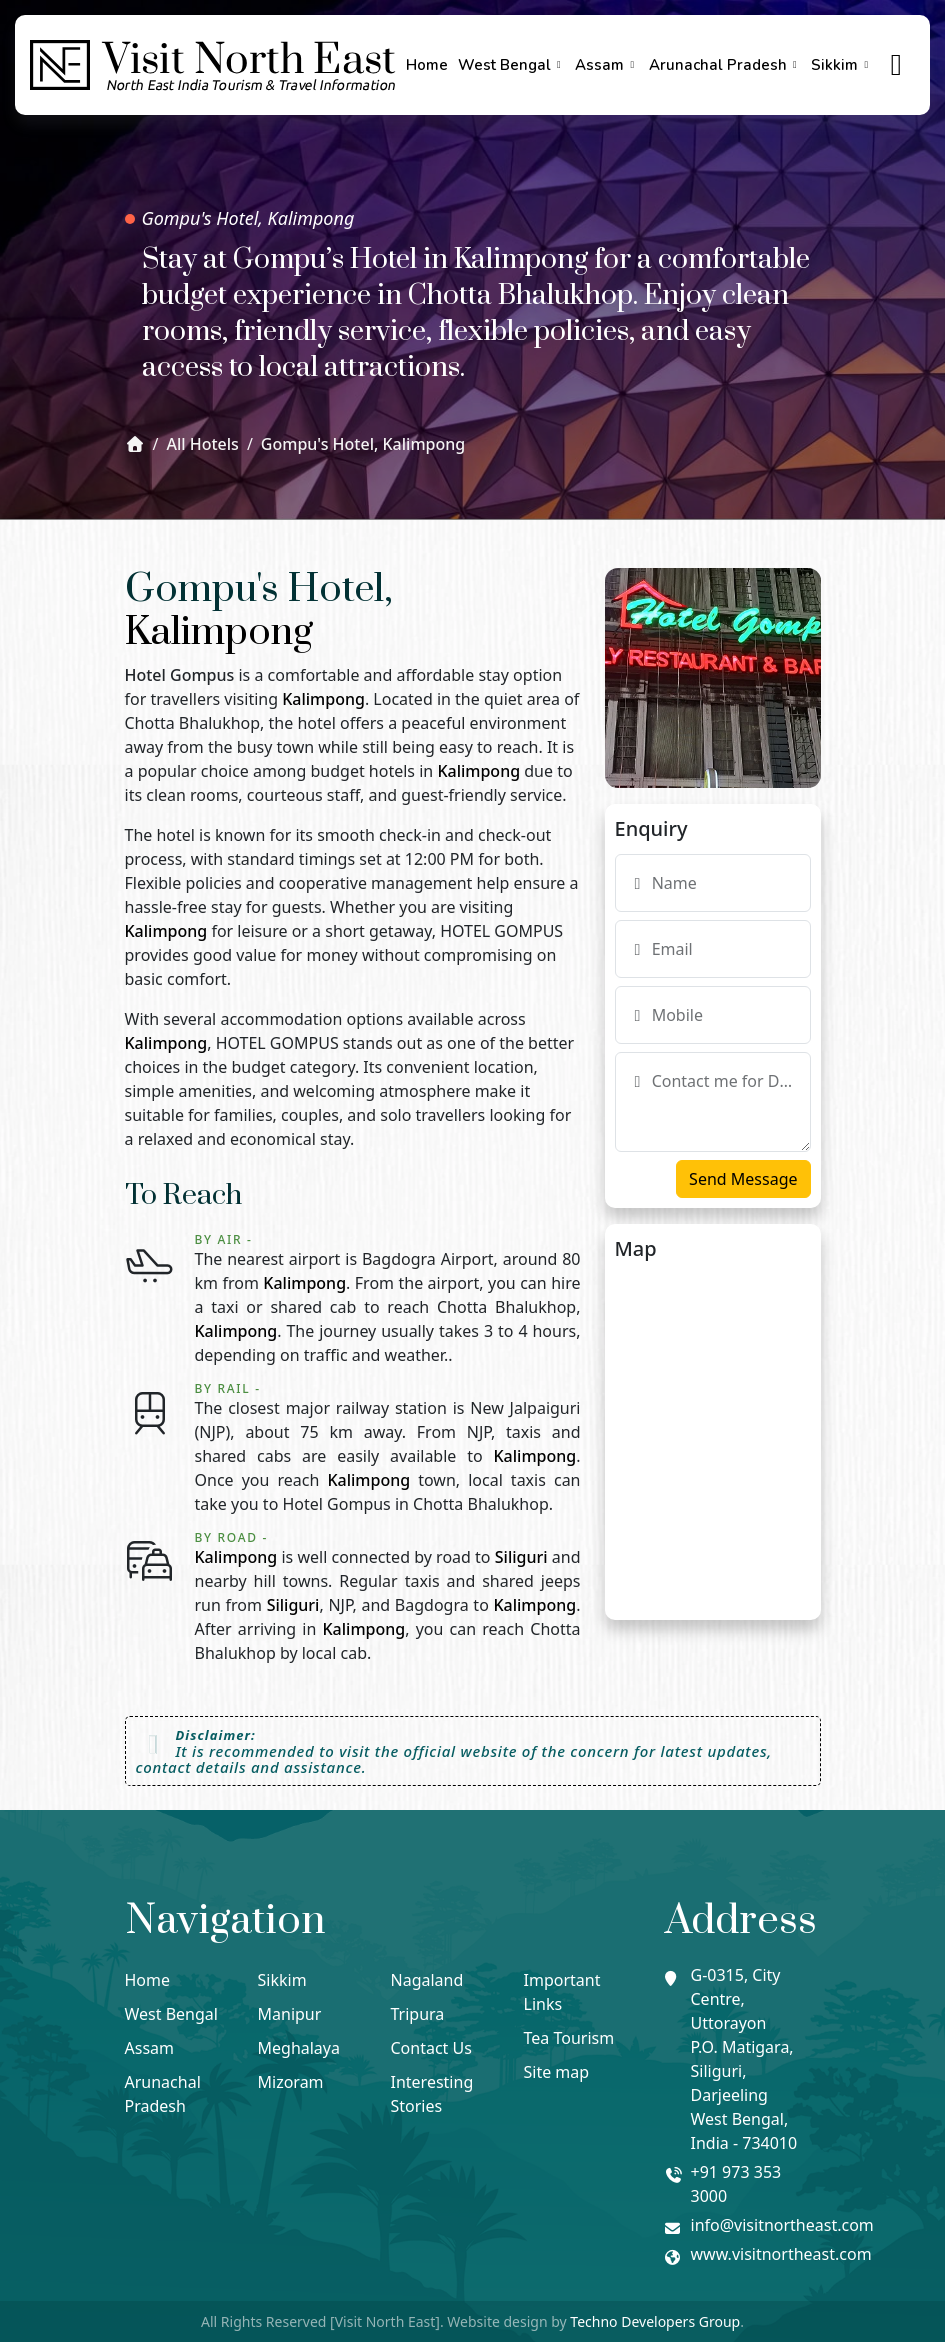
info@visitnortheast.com (782, 2225)
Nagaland (427, 1980)
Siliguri (521, 1557)
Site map (557, 2072)
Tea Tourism (569, 2038)
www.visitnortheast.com (781, 2254)
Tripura (418, 2014)
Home (427, 65)
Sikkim (842, 65)
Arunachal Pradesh (725, 65)
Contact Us (431, 2048)
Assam (607, 65)
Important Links (562, 1992)
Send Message (743, 1179)
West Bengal (512, 65)
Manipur (290, 2014)
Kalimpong (219, 632)
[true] (897, 65)
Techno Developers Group (655, 2321)
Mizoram (291, 2082)
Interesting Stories (432, 2094)
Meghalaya (299, 2048)
